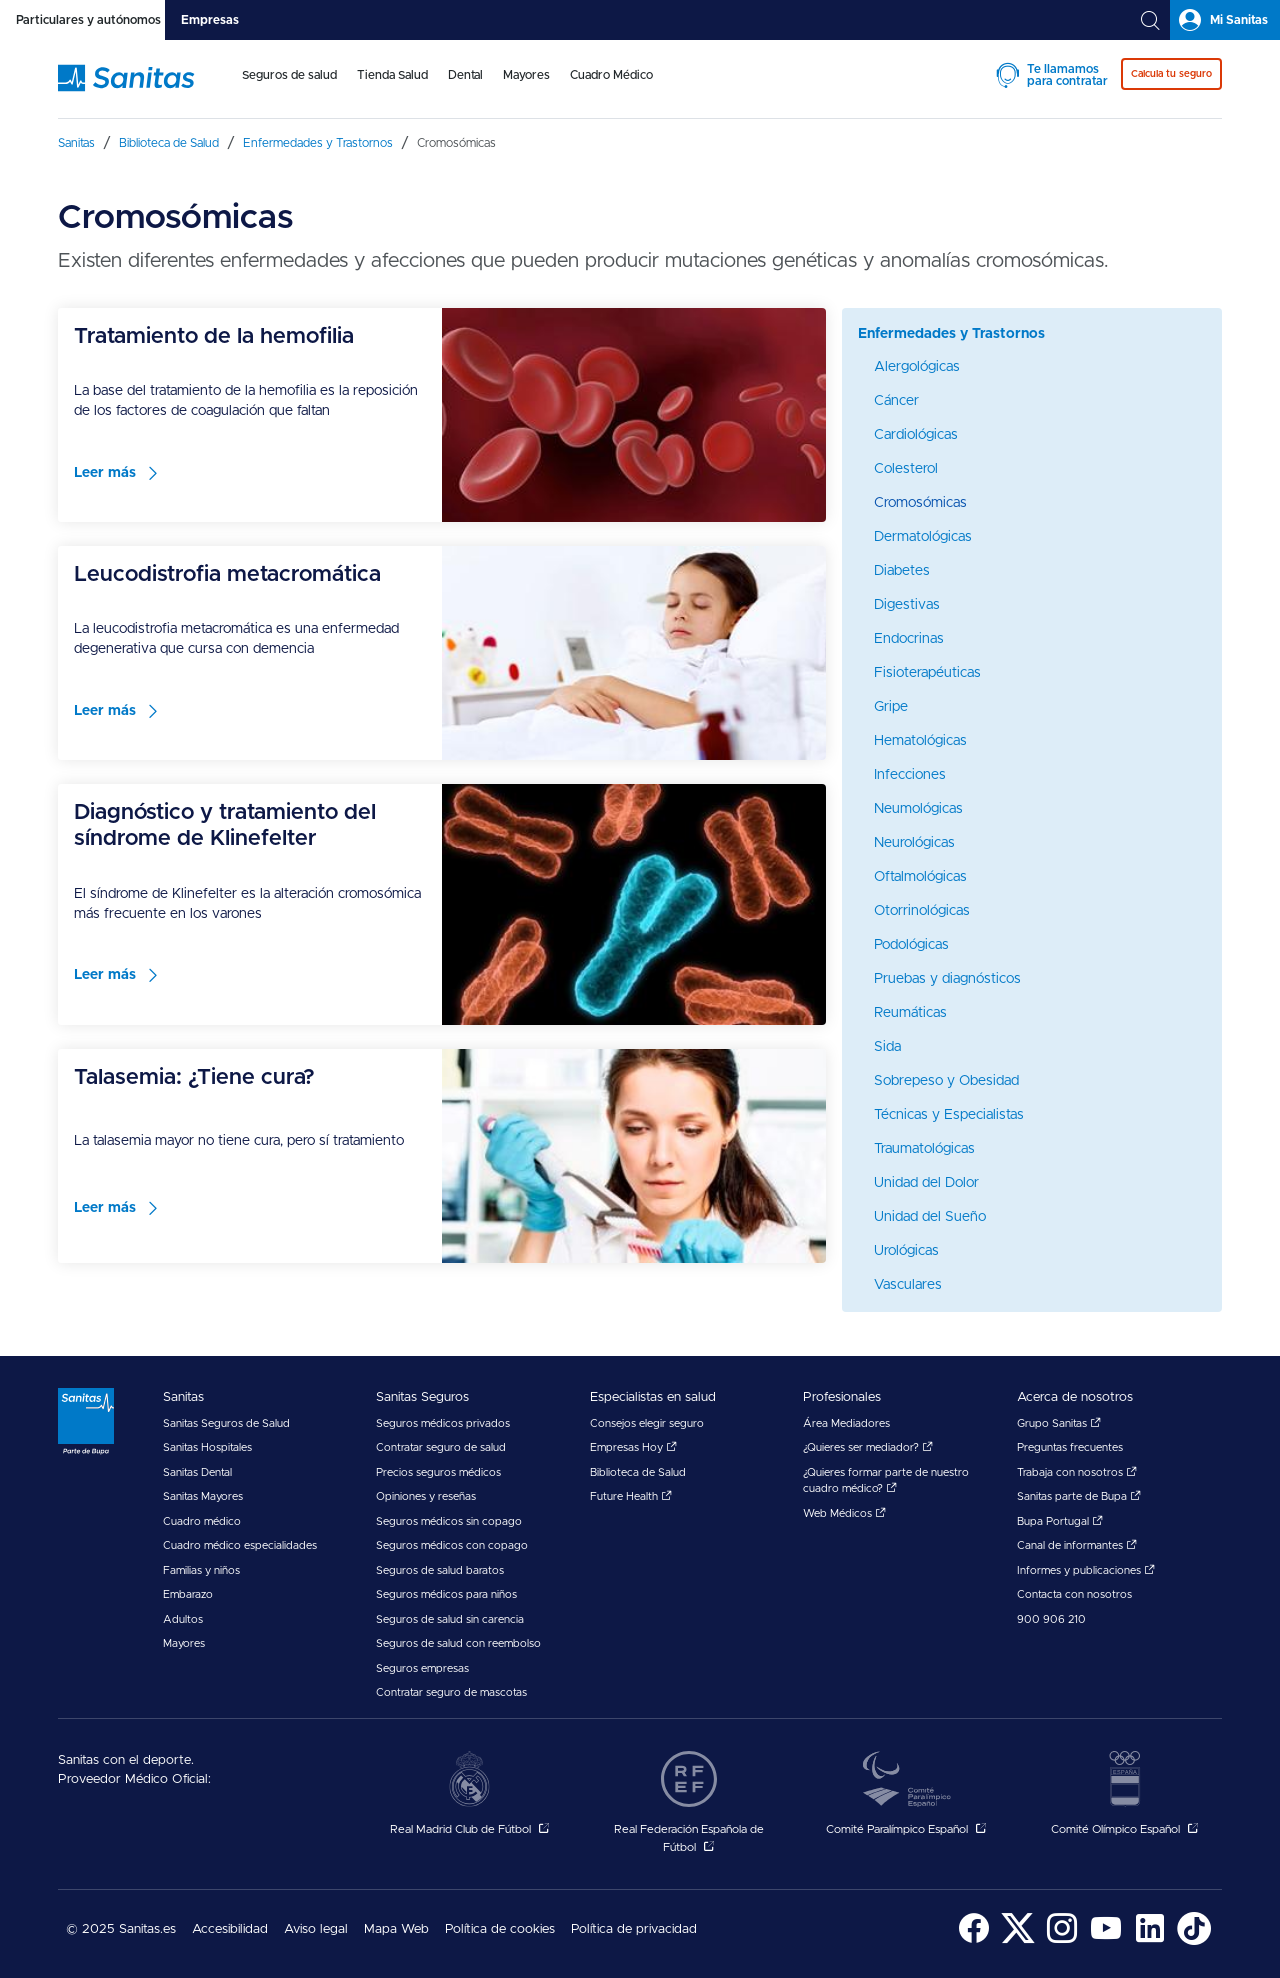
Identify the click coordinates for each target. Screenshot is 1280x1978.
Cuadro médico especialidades (240, 1545)
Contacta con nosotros (1074, 1594)
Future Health (631, 1496)
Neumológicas (918, 809)
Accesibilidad (230, 1929)
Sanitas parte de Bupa (1079, 1496)
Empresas (210, 20)
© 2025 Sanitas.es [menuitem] (121, 1929)
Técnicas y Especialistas (949, 1115)
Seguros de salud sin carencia (450, 1619)
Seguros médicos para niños (446, 1594)
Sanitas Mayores (203, 1496)
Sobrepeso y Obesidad (946, 1081)
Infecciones (910, 775)
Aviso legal (316, 1929)
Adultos (183, 1619)
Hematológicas (920, 741)
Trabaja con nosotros (1077, 1472)
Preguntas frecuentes (1070, 1447)
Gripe (891, 707)
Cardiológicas (916, 435)
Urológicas (906, 1251)
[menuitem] (289, 88)
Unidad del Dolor (926, 1183)
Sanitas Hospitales (207, 1447)
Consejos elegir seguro (647, 1423)
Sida (887, 1047)
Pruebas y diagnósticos (947, 979)
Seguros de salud (289, 75)
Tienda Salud (392, 75)
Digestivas (907, 605)
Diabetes (902, 571)
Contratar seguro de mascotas (451, 1692)
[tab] (82, 20)
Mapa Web (396, 1929)
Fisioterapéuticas (927, 673)
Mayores (526, 75)
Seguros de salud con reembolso (458, 1643)
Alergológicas (917, 367)
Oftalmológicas (920, 877)
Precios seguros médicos (438, 1472)
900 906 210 (1051, 1619)
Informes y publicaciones (1086, 1570)
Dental (465, 75)
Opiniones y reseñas (426, 1496)
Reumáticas (910, 1013)
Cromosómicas (920, 503)
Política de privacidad (634, 1929)
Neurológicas (914, 843)
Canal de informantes (1077, 1545)
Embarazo (188, 1594)
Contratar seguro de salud (441, 1447)
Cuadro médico (202, 1521)
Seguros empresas (422, 1668)
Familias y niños (201, 1570)
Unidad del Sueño (930, 1217)
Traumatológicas (924, 1149)
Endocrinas (909, 639)
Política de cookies (500, 1929)
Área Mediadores (846, 1423)
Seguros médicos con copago (452, 1545)
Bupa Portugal (1060, 1521)
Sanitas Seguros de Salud (226, 1423)
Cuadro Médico (611, 75)
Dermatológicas (923, 537)
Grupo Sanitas (1059, 1423)
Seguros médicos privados (443, 1423)
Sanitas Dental (197, 1472)
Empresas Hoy (633, 1447)
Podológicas (911, 945)
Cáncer (896, 401)
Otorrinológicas (922, 911)
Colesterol (906, 469)
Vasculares (908, 1285)
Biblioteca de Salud (638, 1472)
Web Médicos (844, 1513)
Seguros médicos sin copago (449, 1521)
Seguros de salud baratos (440, 1570)
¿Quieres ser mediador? (868, 1447)
